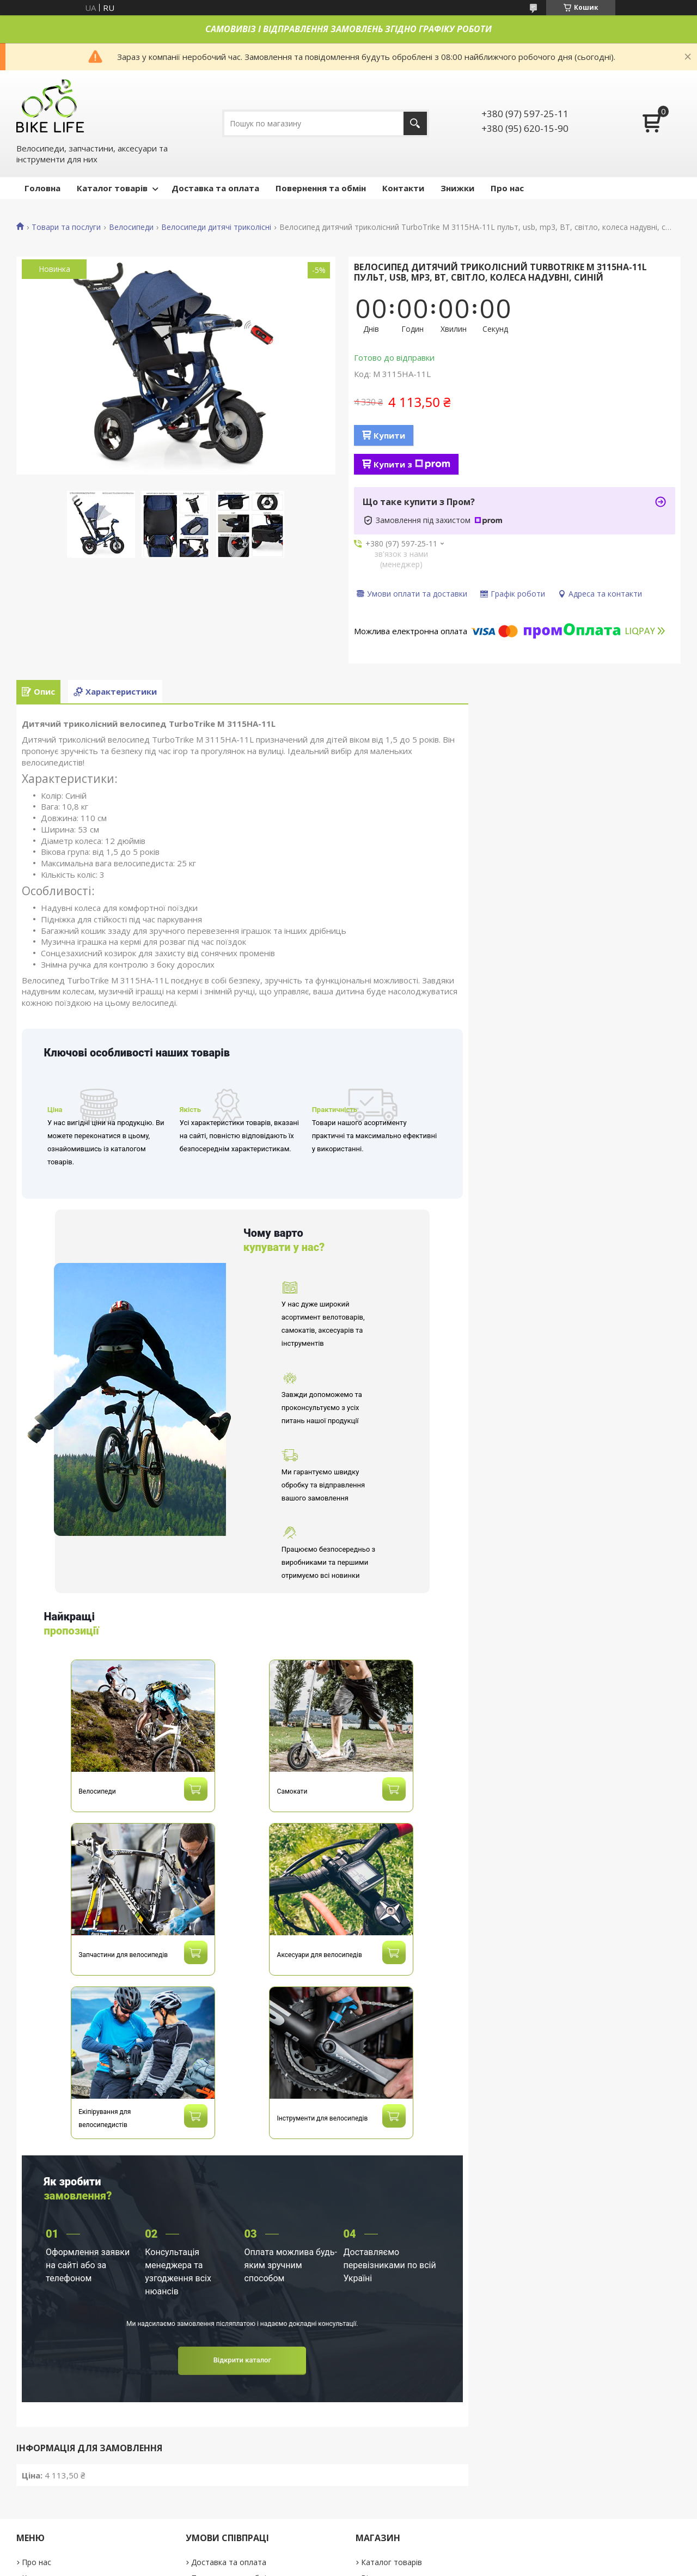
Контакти (403, 188)
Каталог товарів (112, 188)
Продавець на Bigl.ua (348, 2555)
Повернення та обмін (321, 188)
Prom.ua (403, 2545)
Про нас (507, 188)
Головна (42, 188)
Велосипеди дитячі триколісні (216, 227)
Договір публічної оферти (70, 2503)
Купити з (412, 464)
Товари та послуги (66, 227)
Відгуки (374, 2471)
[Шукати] (415, 123)
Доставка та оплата (215, 188)
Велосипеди (131, 227)
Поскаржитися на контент (421, 2565)
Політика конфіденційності (71, 2487)
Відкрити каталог (242, 2254)
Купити (389, 435)
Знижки (457, 188)
